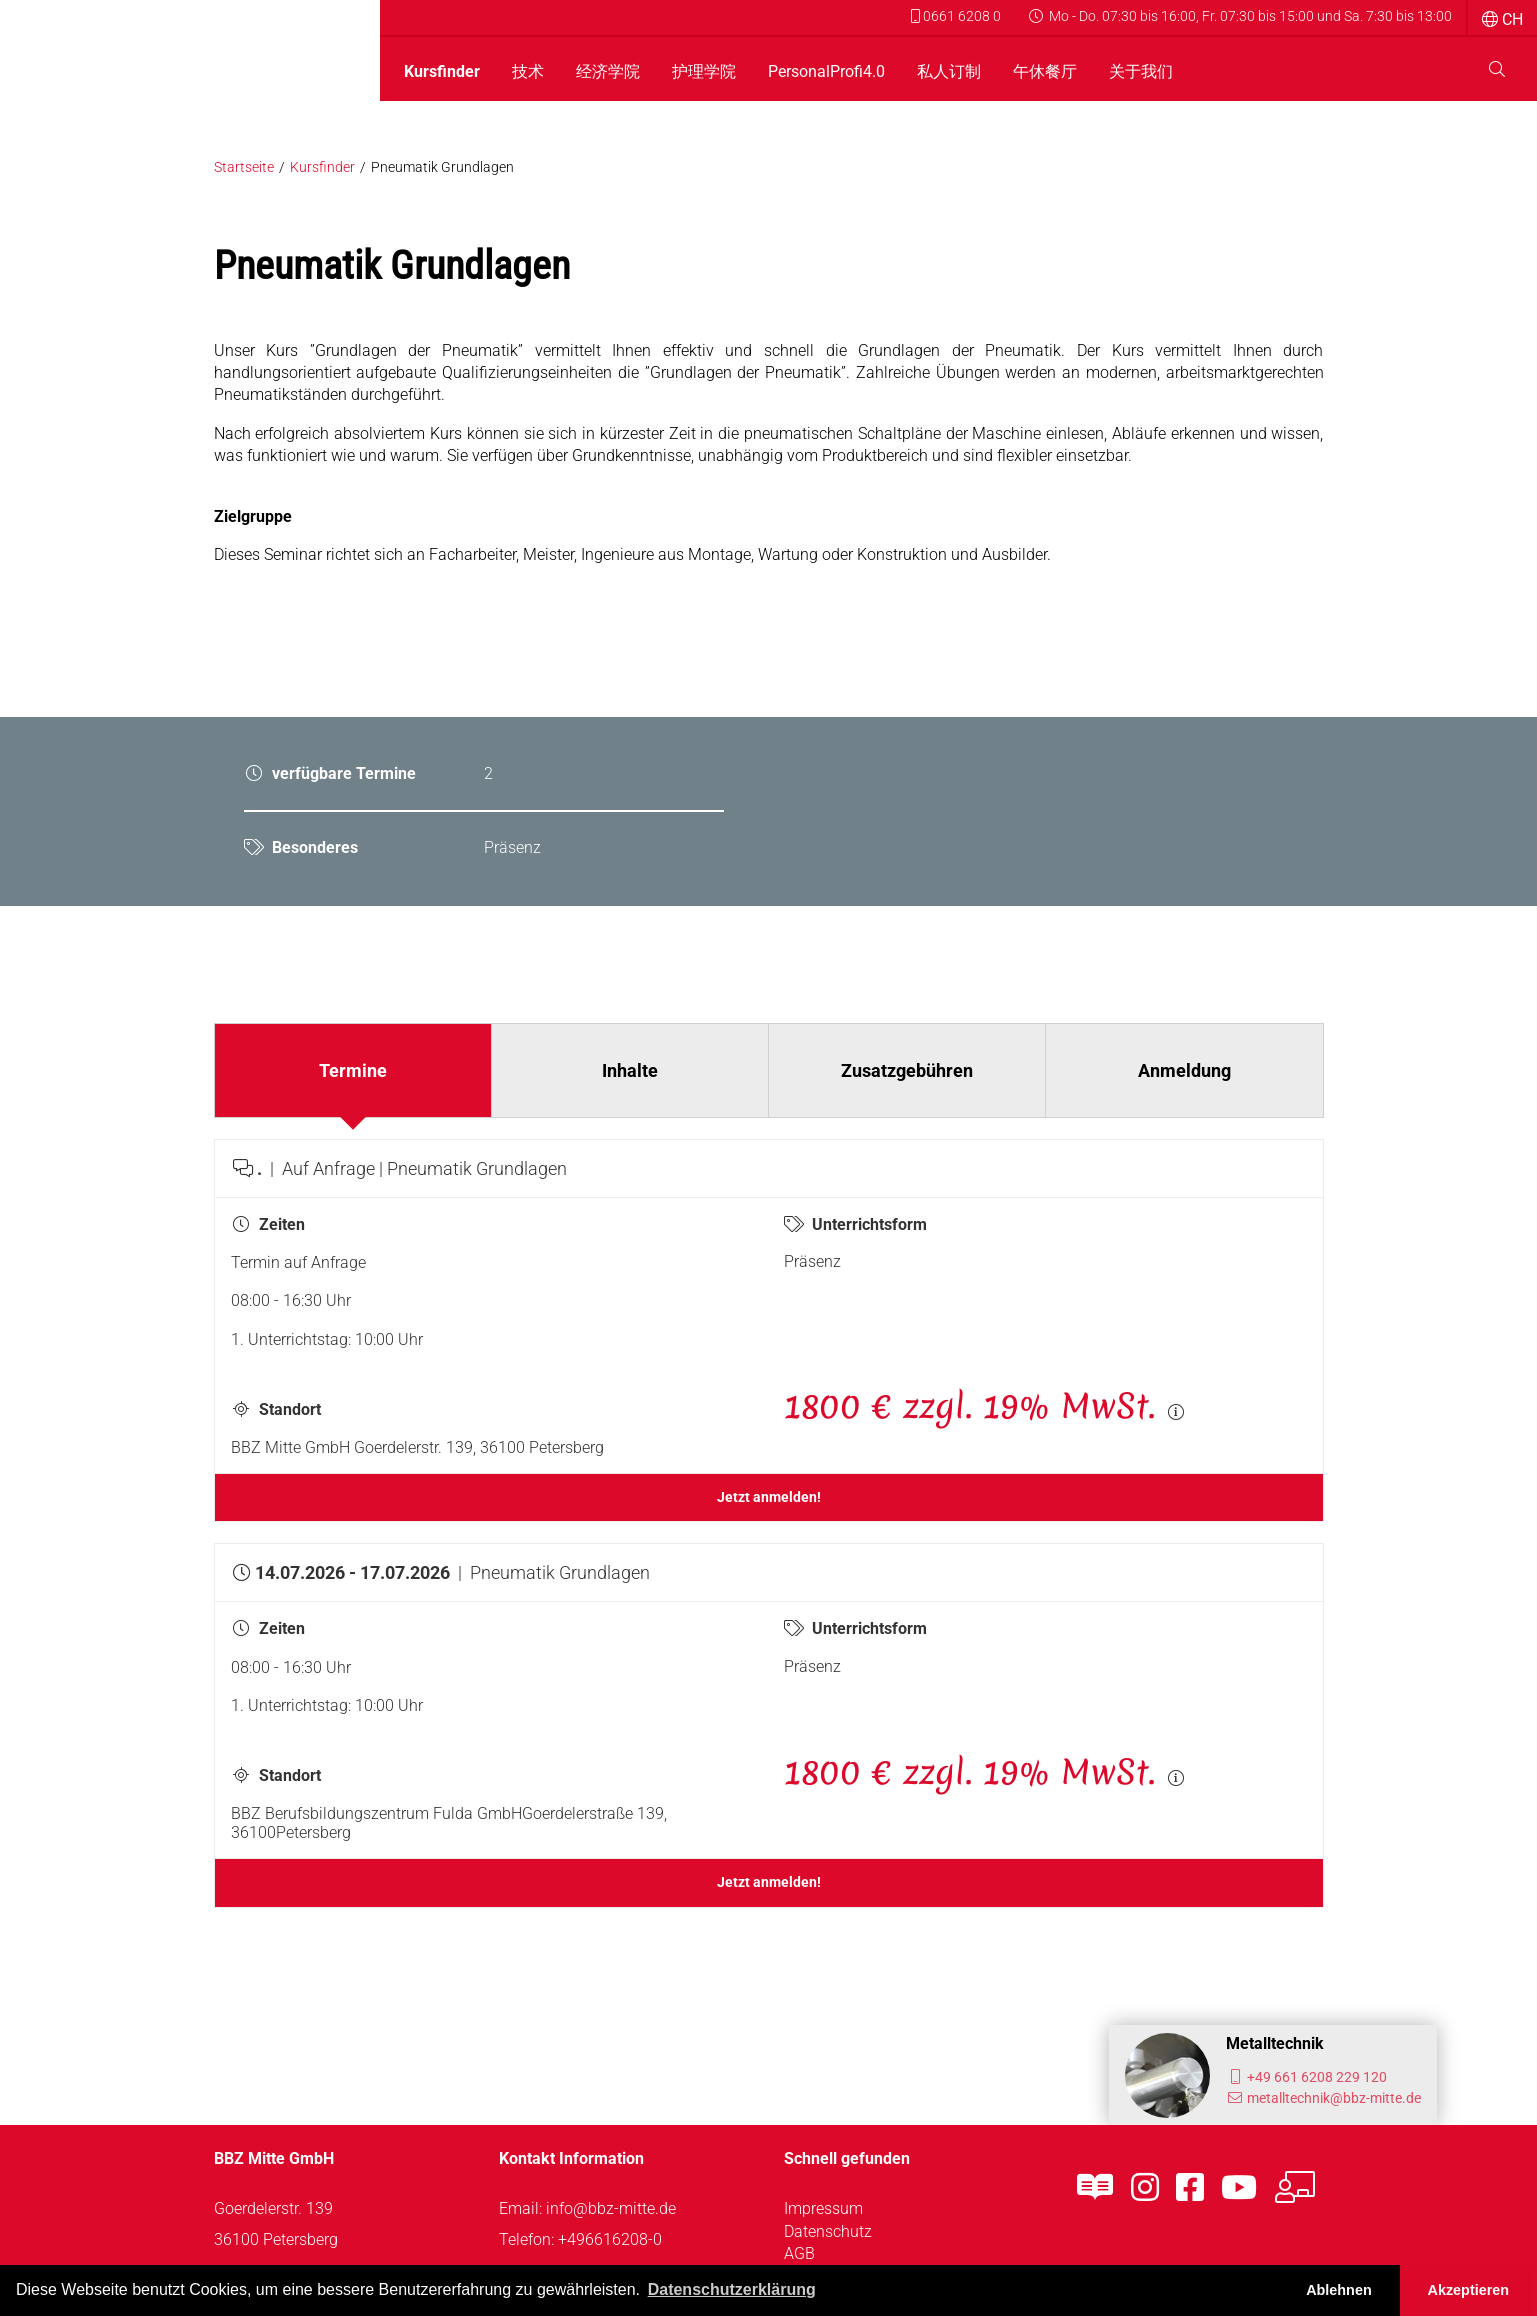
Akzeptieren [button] (1469, 2290)
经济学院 (608, 72)
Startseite (244, 167)
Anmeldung (1184, 1070)
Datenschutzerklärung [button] (732, 2289)
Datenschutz (828, 2231)
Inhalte (630, 1070)
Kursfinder (442, 72)
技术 (528, 72)
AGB (799, 2253)
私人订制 (949, 72)
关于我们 (1141, 72)
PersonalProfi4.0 (826, 72)
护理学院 (704, 72)
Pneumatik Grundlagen (442, 167)
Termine (353, 1070)
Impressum (823, 2208)
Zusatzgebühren (907, 1070)
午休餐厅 (1045, 72)
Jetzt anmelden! (769, 1497)
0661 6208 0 (956, 16)
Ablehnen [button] (1339, 2290)
